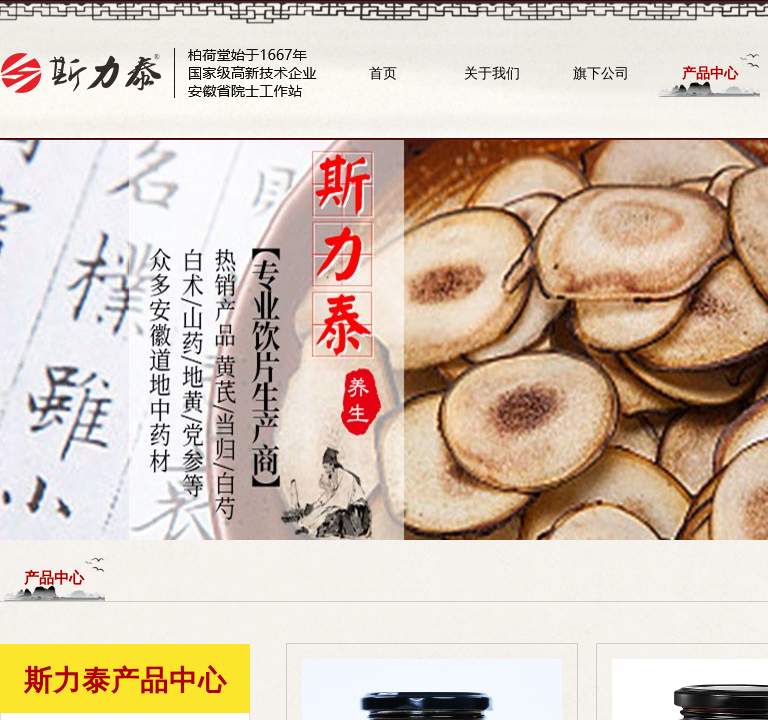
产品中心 (710, 73)
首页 (383, 73)
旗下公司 (601, 73)
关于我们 (492, 73)
